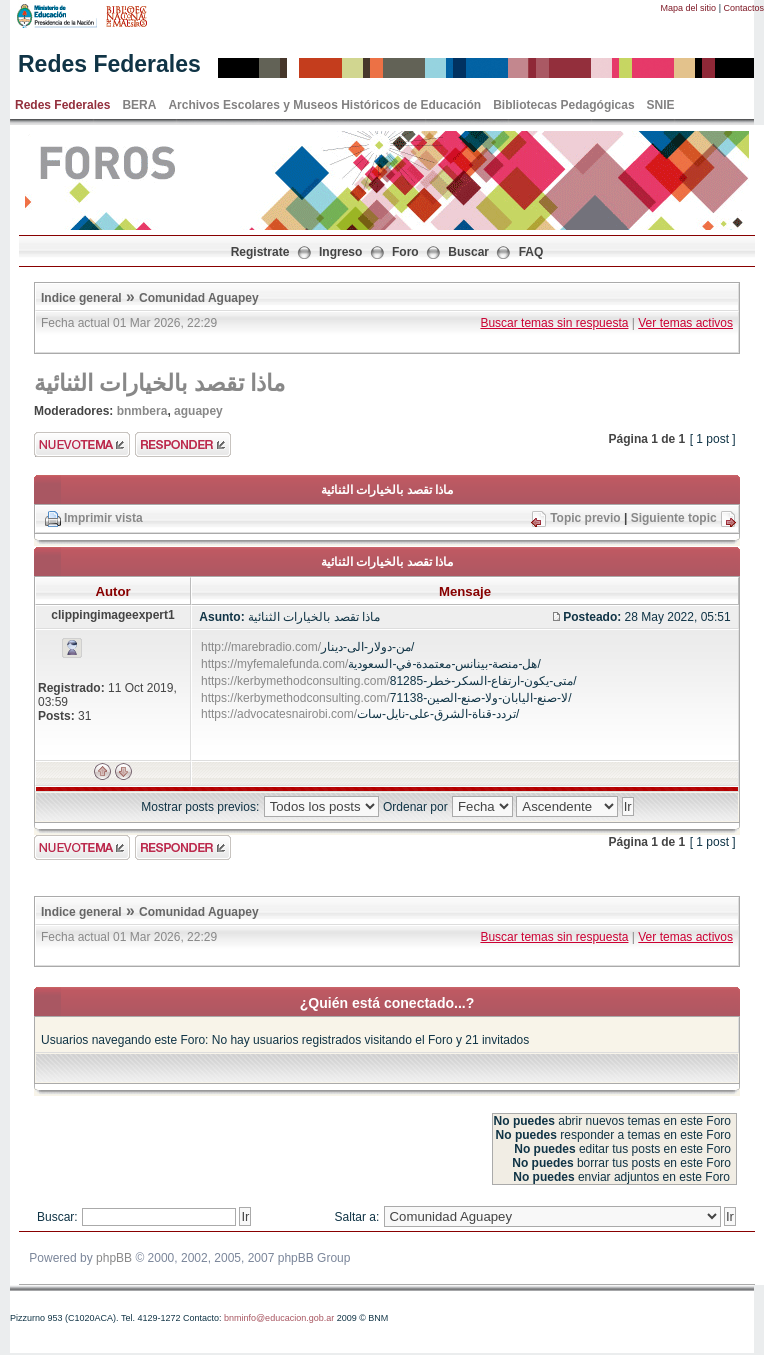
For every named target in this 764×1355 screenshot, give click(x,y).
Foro (405, 252)
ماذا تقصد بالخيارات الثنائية (160, 383)
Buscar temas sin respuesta (554, 323)
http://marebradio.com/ (261, 647)
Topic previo (585, 518)
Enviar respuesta (183, 444)
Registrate (260, 252)
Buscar (468, 252)
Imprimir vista (103, 518)
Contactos (743, 8)
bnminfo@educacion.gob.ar (279, 1318)
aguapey (198, 411)
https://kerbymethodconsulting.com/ (295, 681)
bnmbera (142, 411)
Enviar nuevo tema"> (82, 444)
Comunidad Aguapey (199, 298)
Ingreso (340, 252)
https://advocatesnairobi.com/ (279, 714)
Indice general (81, 298)
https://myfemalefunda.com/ (274, 664)
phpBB (114, 1258)
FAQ (531, 252)
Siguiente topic (674, 518)
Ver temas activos (685, 323)
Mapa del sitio (689, 8)
